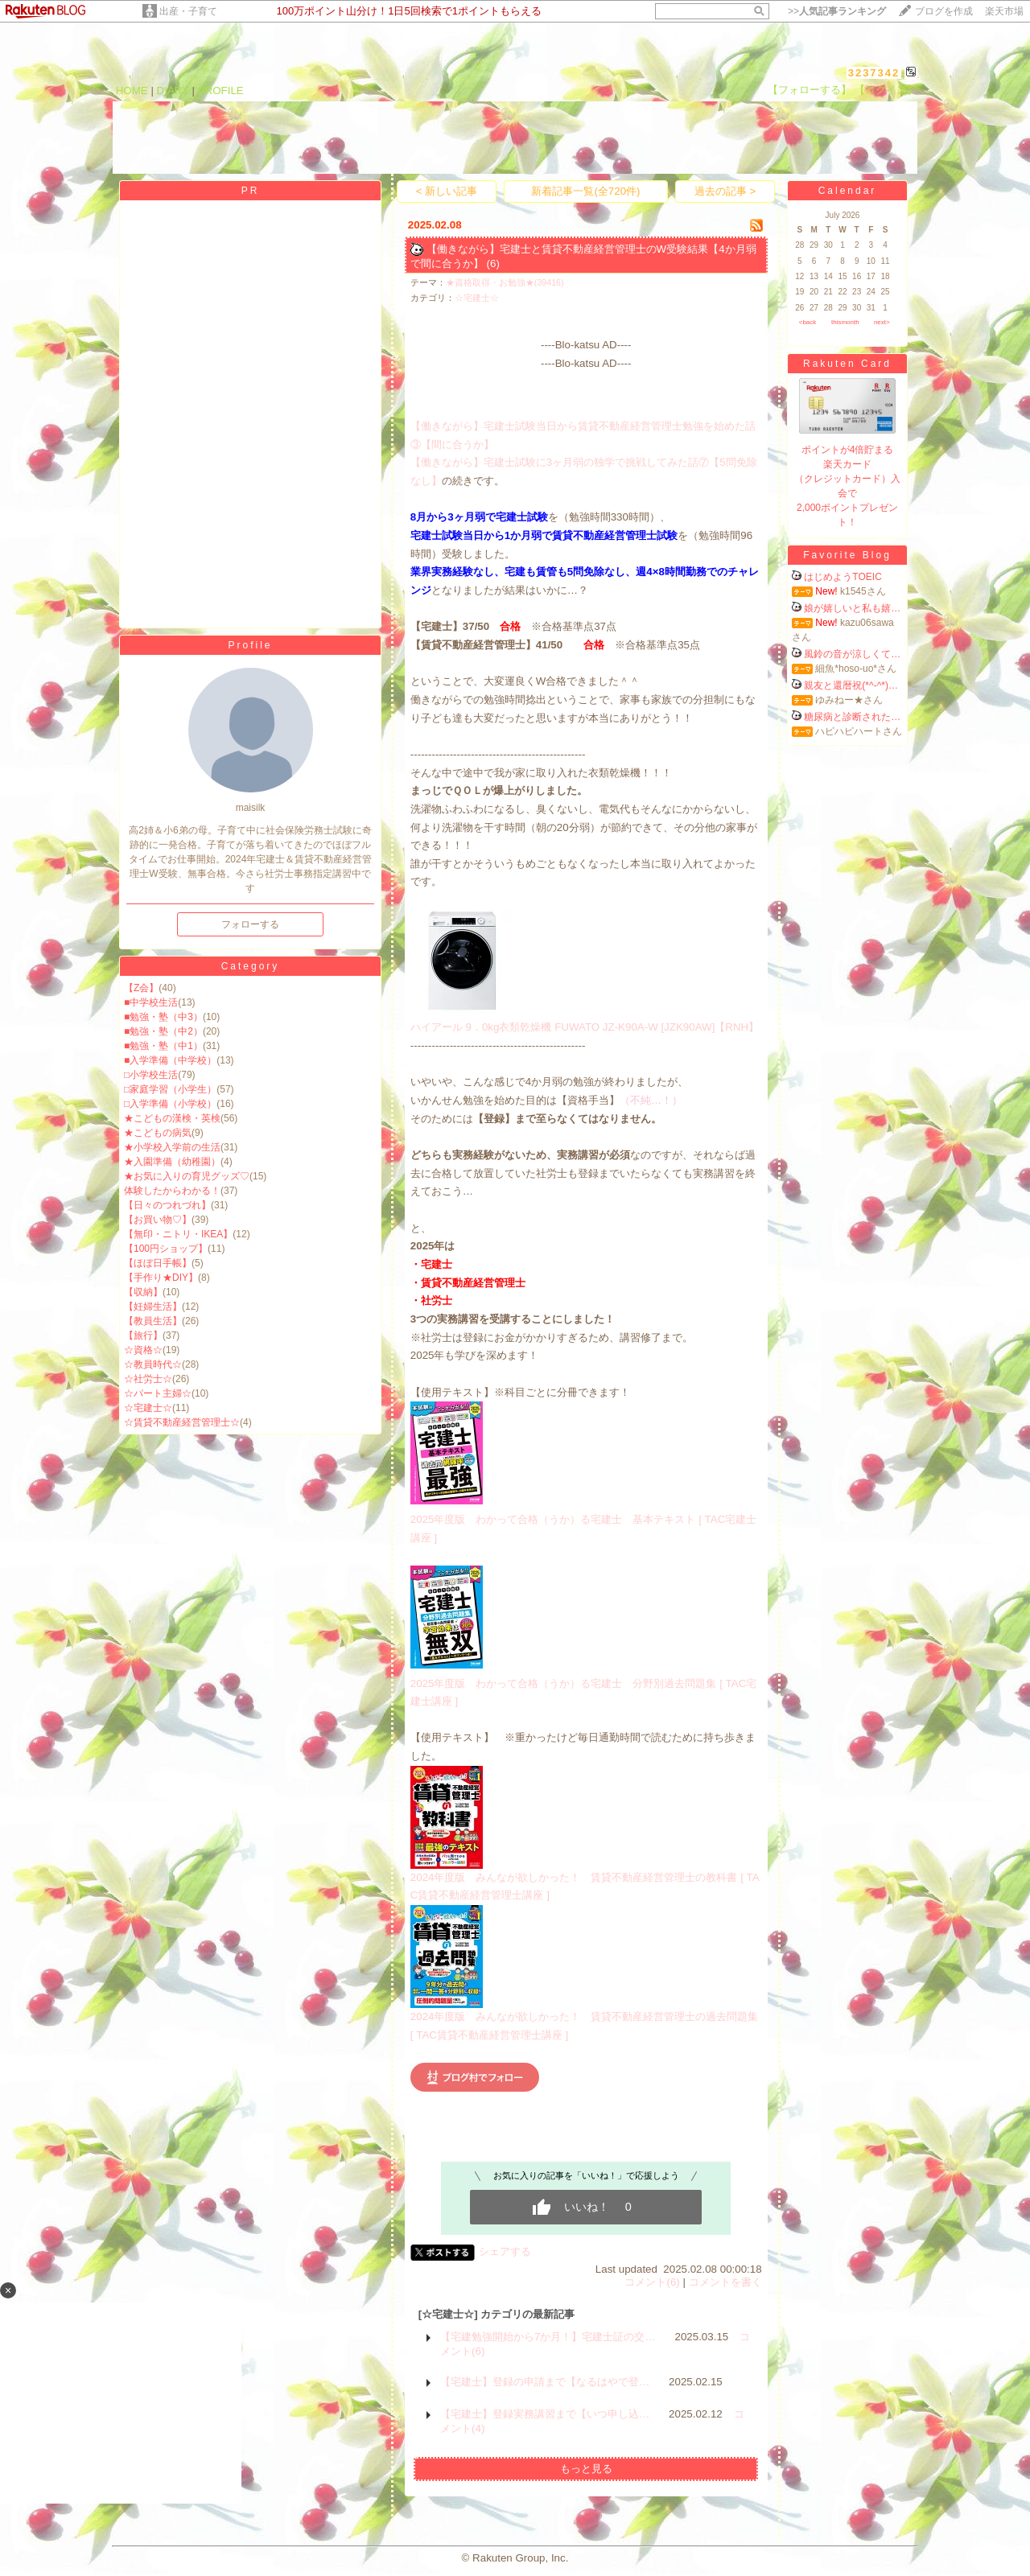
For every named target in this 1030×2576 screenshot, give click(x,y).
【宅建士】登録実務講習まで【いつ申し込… (544, 2414)
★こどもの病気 (158, 1132)
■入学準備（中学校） (170, 1060)
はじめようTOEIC (842, 576)
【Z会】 (141, 988)
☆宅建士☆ (148, 1408)
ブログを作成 (944, 11)
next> (882, 322)
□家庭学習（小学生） (170, 1089)
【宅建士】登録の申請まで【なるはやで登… (544, 2382)
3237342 (874, 73)
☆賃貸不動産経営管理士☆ (182, 1422)
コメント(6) (651, 2282)
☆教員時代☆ (153, 1364)
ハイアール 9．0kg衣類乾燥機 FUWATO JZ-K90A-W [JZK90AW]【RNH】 (584, 1027)
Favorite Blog (847, 555)
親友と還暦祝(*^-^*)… (851, 685)
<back (808, 322)
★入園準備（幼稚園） (172, 1161)
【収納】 (143, 1292)
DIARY (173, 90)
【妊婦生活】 (153, 1306)
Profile (250, 645)
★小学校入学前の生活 (172, 1147)
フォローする (250, 924)
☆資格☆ (143, 1350)
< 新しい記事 (447, 191)
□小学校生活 (151, 1074)
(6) (493, 263)
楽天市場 (1004, 11)
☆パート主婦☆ (158, 1393)
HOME (132, 90)
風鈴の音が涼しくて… (852, 654)
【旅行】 (143, 1335)
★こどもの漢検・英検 (172, 1118)
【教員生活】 (153, 1321)
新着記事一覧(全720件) (585, 191)
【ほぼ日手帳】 (158, 1263)
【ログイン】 (886, 90)
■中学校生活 (151, 1002)
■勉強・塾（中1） (163, 1045)
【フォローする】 (809, 90)
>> (837, 11)
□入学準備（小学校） (170, 1103)
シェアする (505, 2251)
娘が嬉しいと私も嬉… (852, 608)
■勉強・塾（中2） (163, 1031)
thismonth (845, 322)
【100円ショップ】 (166, 1248)
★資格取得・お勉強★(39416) (505, 282)
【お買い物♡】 (158, 1219)
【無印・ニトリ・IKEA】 (178, 1234)
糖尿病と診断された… (852, 716)
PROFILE (221, 90)
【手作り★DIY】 (161, 1277)
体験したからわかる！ (172, 1190)
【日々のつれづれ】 (167, 1205)
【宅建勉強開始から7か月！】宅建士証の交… (548, 2337)
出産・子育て (188, 11)
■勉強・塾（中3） (163, 1017)
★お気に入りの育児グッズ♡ (186, 1176)
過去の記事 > (725, 191)
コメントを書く (725, 2282)
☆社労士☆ (148, 1379)
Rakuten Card (847, 363)
